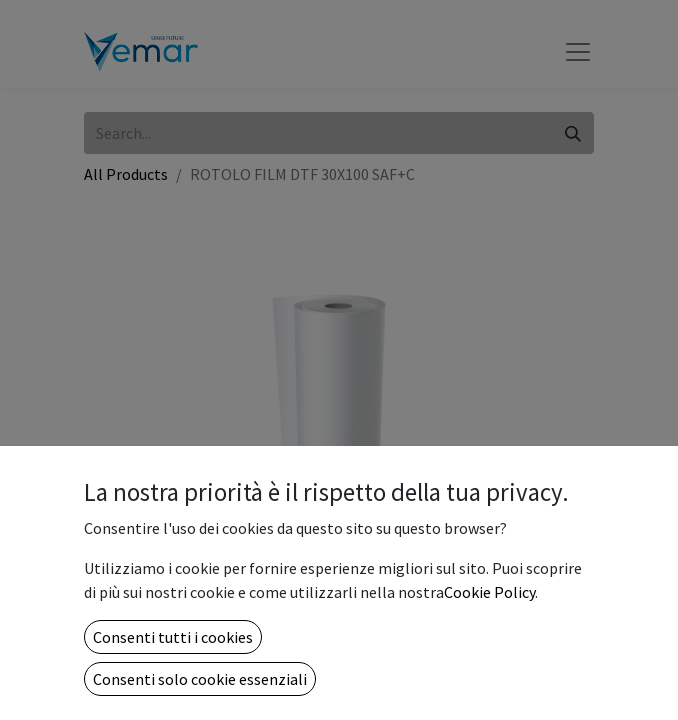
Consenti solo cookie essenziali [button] (200, 679)
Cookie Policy (489, 592)
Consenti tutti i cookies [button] (173, 637)
